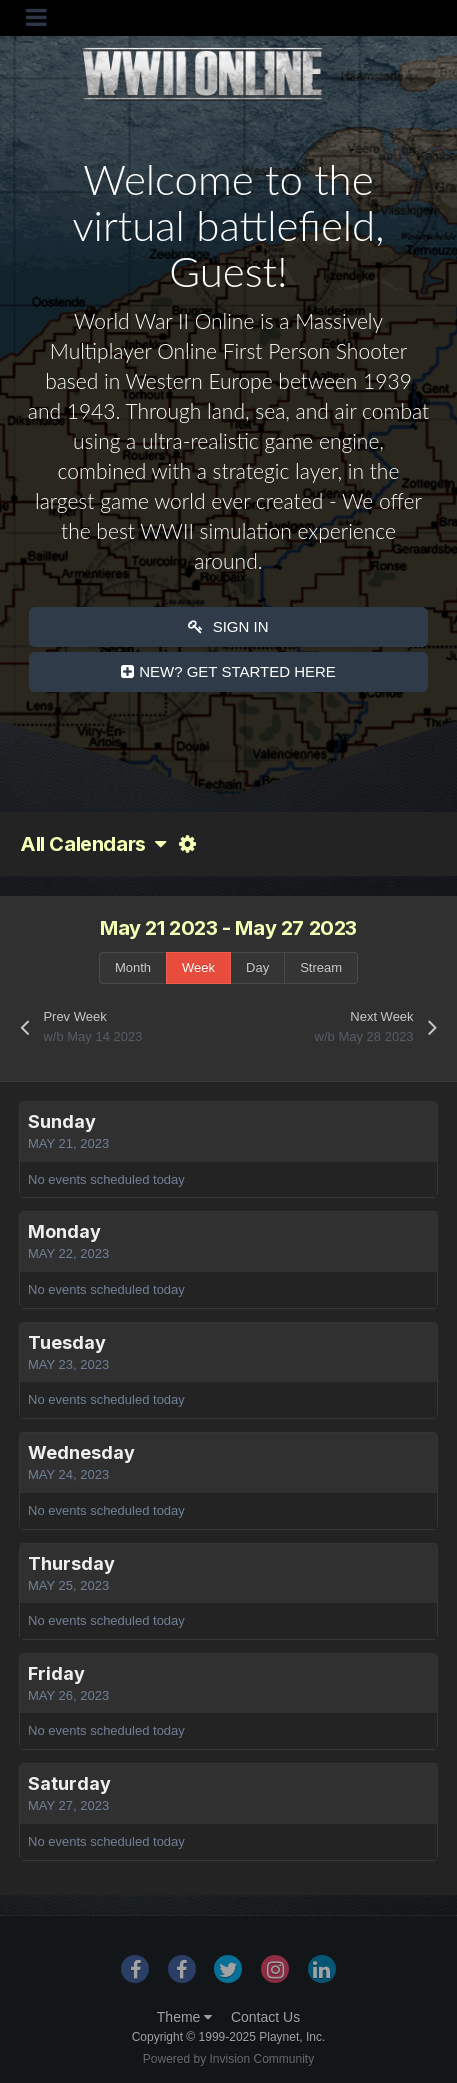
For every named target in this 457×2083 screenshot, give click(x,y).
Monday (64, 1231)
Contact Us (265, 2017)
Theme (184, 2017)
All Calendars (93, 844)
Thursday (71, 1563)
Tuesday (67, 1342)
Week (198, 967)
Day (257, 967)
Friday (56, 1673)
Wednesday (81, 1452)
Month (133, 967)
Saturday (69, 1783)
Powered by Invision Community (228, 2059)
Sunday (62, 1121)
